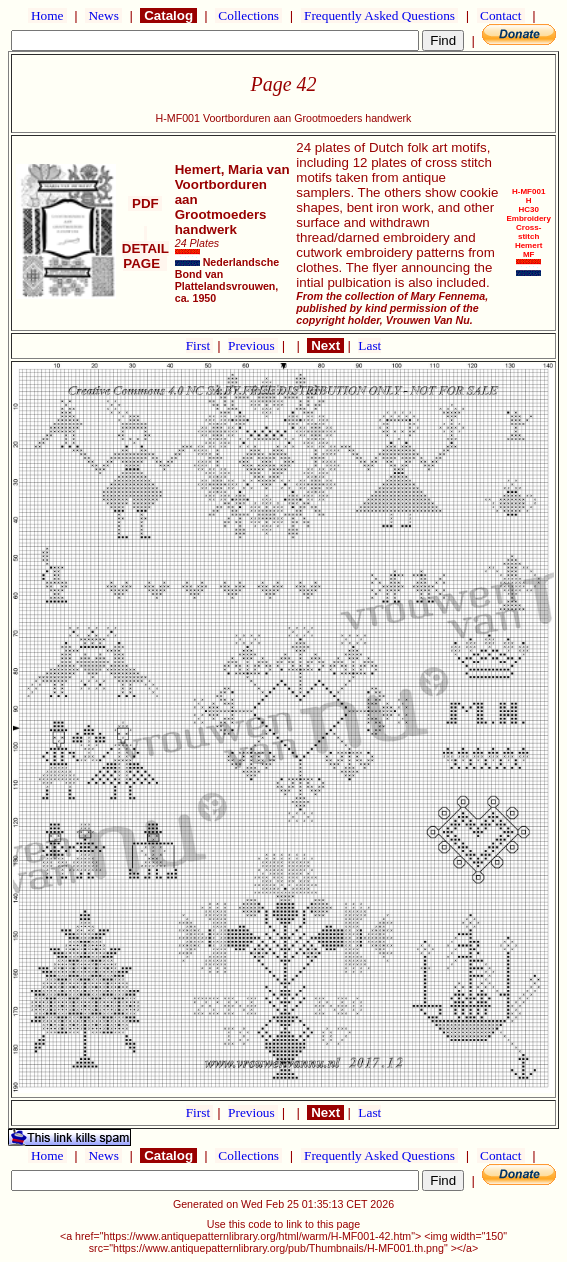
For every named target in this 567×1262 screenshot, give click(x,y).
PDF (145, 203)
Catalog (168, 15)
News (103, 15)
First (200, 345)
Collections (248, 15)
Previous (253, 345)
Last (369, 345)
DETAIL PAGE (145, 248)
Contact (501, 15)
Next (325, 345)
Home (47, 15)
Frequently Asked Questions (380, 15)
